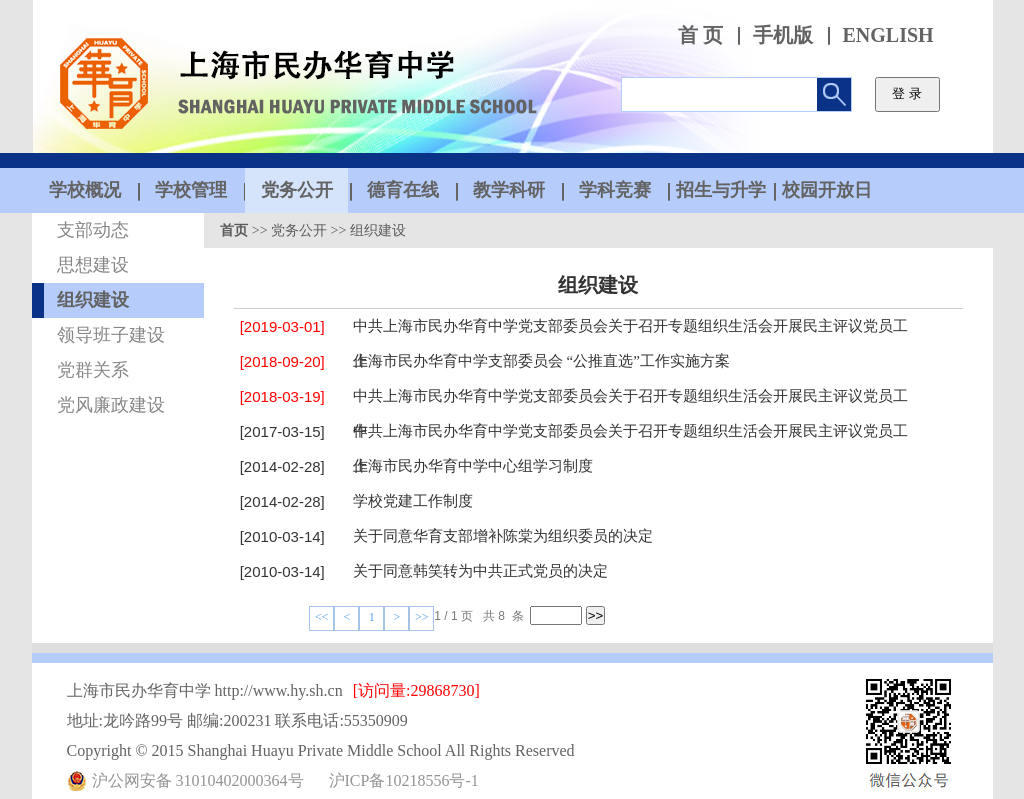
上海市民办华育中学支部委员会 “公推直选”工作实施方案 (541, 361)
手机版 (783, 35)
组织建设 (93, 300)
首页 (234, 230)
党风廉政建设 (111, 405)
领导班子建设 (111, 335)
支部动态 (93, 230)
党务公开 (299, 230)
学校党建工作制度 (413, 501)
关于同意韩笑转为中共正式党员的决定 (480, 571)
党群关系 (93, 370)
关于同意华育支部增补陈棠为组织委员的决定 (503, 536)
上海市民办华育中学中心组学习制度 (473, 466)
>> (422, 617)
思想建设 (93, 265)
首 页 (700, 35)
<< (322, 617)
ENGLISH (888, 35)
